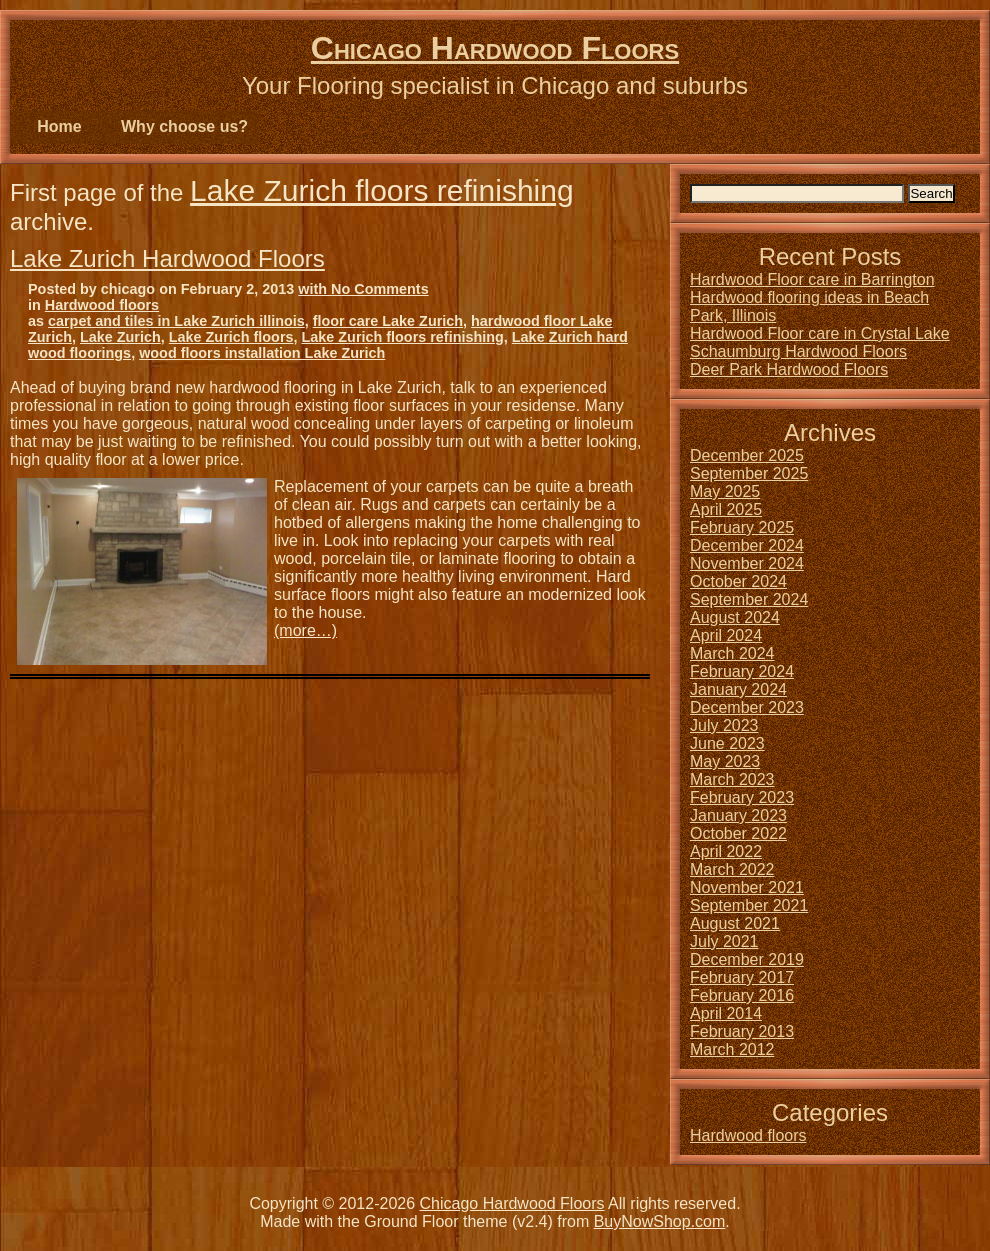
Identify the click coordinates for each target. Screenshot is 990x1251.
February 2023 (742, 797)
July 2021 (724, 941)
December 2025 (747, 455)
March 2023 (732, 779)
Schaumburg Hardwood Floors (798, 351)
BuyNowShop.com (660, 1221)
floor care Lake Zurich (388, 321)
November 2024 (747, 563)
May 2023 (725, 761)
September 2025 (749, 473)
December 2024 (747, 545)
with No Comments (363, 289)
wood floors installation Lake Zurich (262, 353)
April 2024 (726, 635)
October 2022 (738, 833)
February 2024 (742, 671)
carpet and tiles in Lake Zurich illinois (176, 321)
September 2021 (749, 905)
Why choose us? (184, 126)
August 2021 (735, 923)
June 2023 (727, 743)
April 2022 (726, 851)
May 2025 (725, 491)
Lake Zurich (120, 337)
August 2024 (735, 617)
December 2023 (747, 707)
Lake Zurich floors (231, 337)
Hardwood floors (102, 305)
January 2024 (738, 689)
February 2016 (742, 995)
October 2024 (738, 581)
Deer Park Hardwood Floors (789, 369)
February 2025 (742, 527)
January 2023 (738, 815)
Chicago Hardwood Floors (495, 48)
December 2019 (747, 959)
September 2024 (749, 599)
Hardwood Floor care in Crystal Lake (820, 333)
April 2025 (726, 509)
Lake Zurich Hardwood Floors (167, 258)
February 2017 (742, 977)
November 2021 (747, 887)
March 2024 (732, 653)
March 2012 (732, 1049)
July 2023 (724, 725)
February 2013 (742, 1031)
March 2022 (732, 869)
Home (59, 126)
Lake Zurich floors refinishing (382, 190)
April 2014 (726, 1013)
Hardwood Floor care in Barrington (812, 279)
